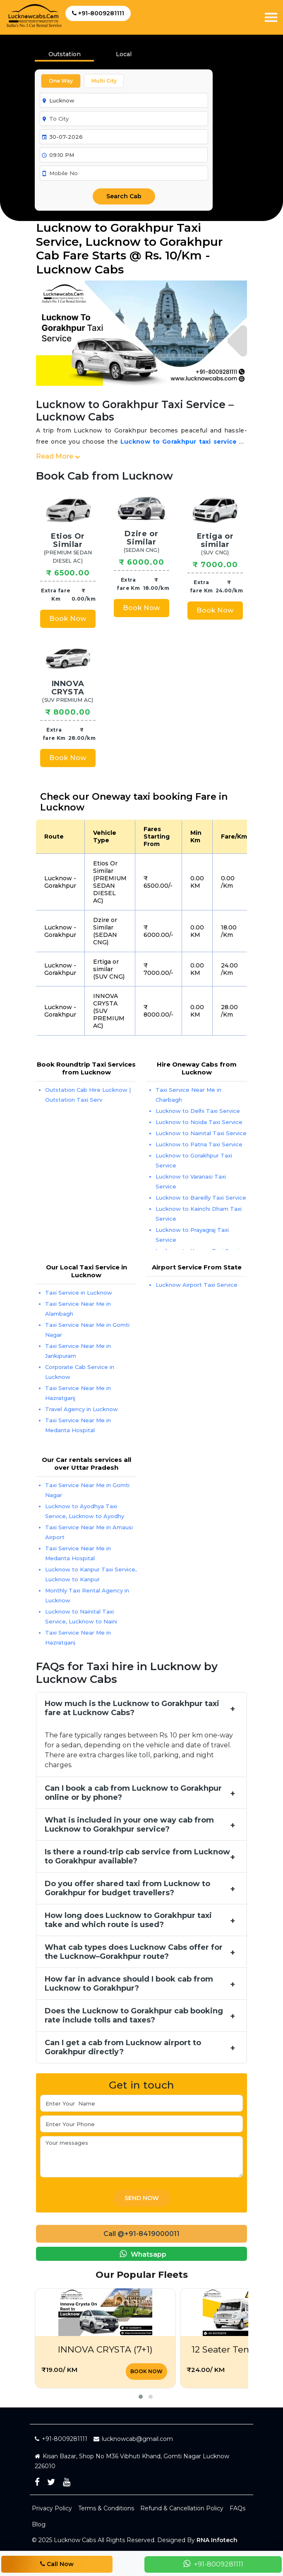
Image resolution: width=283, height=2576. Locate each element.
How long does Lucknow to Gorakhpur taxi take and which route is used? (128, 1920)
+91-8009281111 (98, 13)
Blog (39, 2524)
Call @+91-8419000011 (141, 2234)
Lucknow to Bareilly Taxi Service (201, 1197)
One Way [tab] (61, 81)
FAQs (237, 2508)
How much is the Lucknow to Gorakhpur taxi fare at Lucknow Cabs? (132, 1708)
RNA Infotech (217, 2540)
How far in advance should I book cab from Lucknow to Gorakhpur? (129, 1984)
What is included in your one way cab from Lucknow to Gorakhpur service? (129, 1825)
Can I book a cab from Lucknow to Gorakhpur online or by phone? (133, 1793)
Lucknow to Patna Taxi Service (199, 1144)
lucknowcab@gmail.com (133, 2439)
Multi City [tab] (104, 81)
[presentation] (123, 57)
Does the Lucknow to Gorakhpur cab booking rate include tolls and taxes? (134, 2015)
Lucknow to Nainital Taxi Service (201, 1133)
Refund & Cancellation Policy (181, 2508)
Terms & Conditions (106, 2508)
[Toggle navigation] (271, 17)
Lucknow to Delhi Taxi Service (198, 1110)
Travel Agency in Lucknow (81, 1409)
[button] (141, 2397)
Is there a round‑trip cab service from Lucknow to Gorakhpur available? (137, 1856)
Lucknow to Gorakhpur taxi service (178, 441)
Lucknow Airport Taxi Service (196, 1284)
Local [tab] (124, 54)
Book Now (67, 619)
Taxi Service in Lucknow (78, 1292)
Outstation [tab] (64, 54)
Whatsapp (141, 2254)
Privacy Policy (52, 2508)
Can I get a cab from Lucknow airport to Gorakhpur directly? (123, 2047)
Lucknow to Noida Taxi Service (199, 1122)
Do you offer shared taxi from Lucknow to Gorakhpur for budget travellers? (127, 1888)
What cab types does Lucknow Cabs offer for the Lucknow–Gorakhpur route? (134, 1952)
